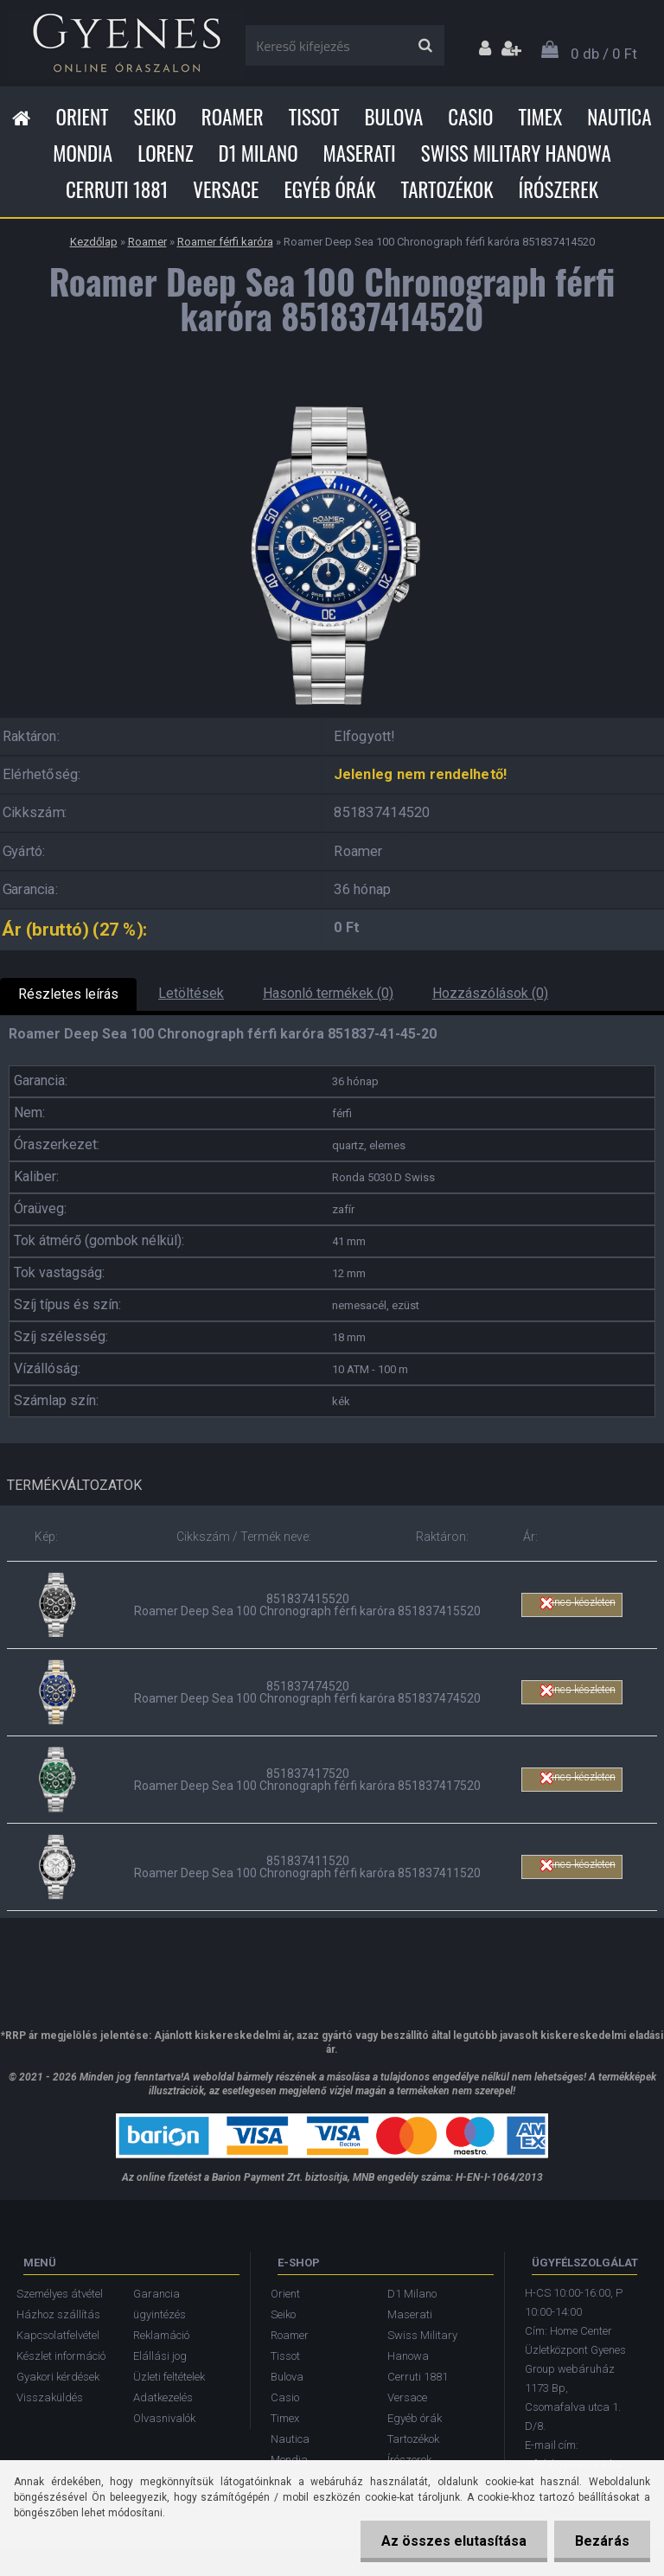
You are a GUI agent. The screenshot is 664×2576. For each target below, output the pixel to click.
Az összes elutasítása (451, 2541)
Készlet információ (60, 2355)
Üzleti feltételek (169, 2376)
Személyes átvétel (59, 2293)
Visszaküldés (49, 2397)
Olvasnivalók (164, 2418)
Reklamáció (161, 2335)
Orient (81, 116)
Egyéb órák (329, 189)
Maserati (359, 153)
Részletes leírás (68, 994)
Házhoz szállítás (58, 2314)
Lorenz (165, 153)
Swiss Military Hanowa (516, 153)
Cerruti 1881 (117, 189)
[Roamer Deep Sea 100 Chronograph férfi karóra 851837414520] (332, 396)
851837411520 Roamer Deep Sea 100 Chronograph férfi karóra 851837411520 (307, 1867)
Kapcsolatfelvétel (57, 2335)
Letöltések (191, 993)
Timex (540, 116)
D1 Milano (258, 153)
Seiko (155, 116)
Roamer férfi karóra (225, 241)
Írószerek (558, 189)
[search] (425, 45)
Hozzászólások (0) (490, 993)
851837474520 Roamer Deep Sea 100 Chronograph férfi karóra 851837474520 (307, 1692)
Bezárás (601, 2541)
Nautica (619, 116)
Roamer (232, 116)
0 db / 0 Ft (604, 53)
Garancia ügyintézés (159, 2304)
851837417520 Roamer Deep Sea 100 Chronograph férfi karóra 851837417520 (307, 1780)
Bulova (393, 116)
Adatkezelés (163, 2397)
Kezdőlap (94, 241)
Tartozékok (447, 189)
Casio (470, 116)
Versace (226, 189)
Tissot (314, 116)
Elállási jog (160, 2355)
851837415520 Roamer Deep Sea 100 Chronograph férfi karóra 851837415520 (307, 1605)
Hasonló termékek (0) (328, 993)
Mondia (82, 153)
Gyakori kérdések (57, 2376)
